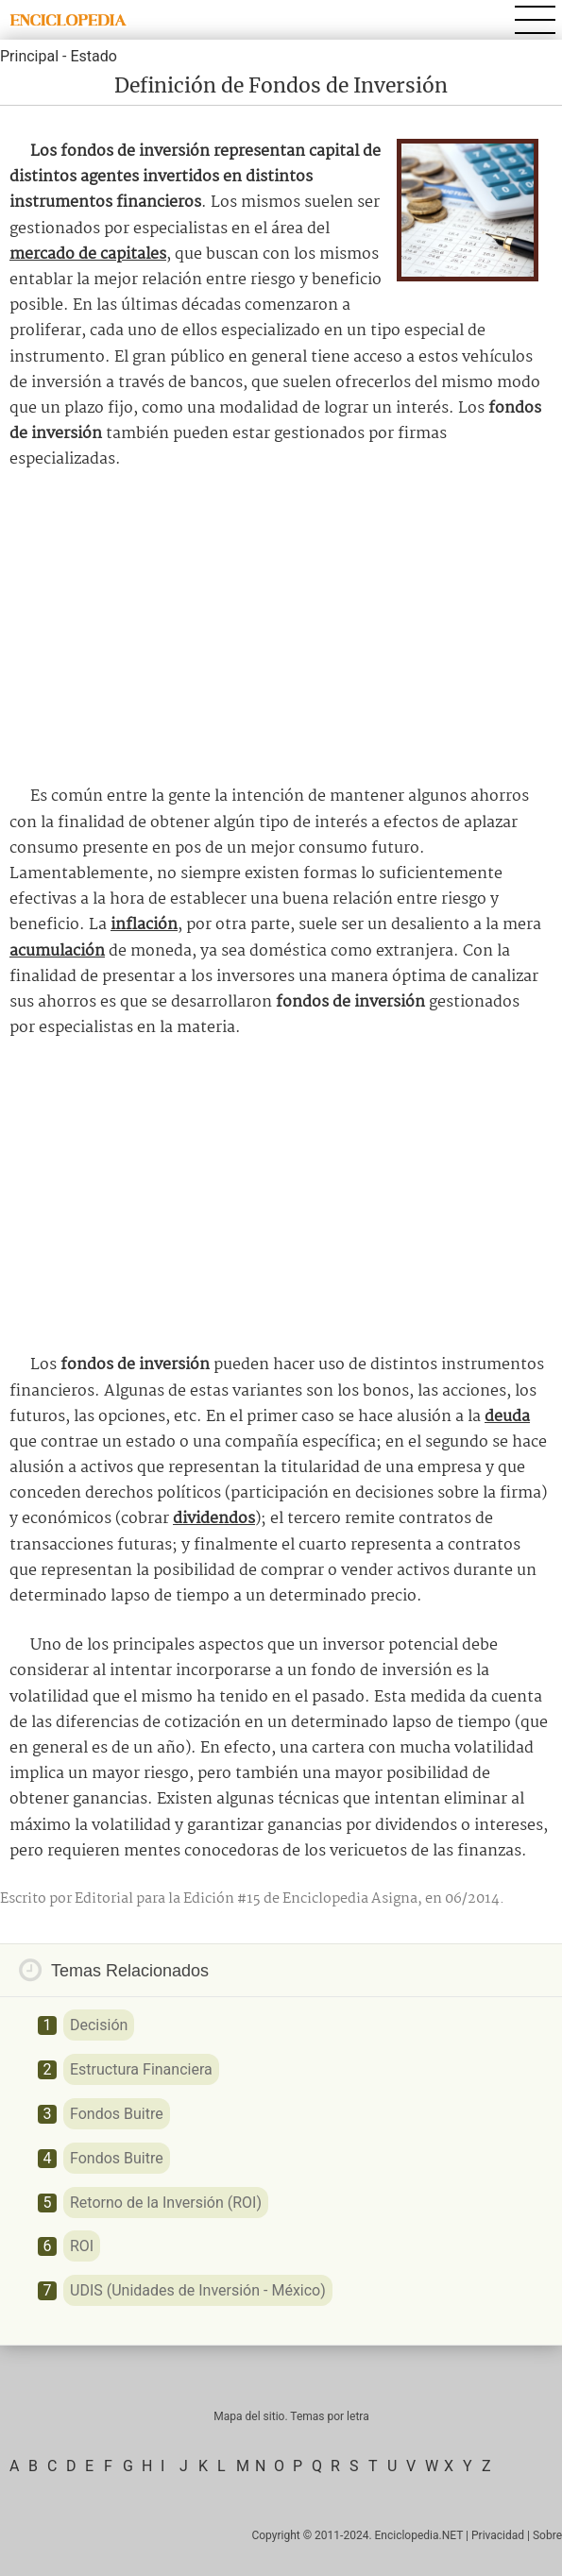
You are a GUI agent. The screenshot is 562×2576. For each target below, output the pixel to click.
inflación (144, 925)
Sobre (547, 2535)
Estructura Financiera (141, 2069)
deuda (507, 1417)
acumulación (57, 951)
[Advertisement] (281, 628)
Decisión (99, 2025)
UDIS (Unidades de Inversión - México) (198, 2290)
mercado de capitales (87, 254)
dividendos (214, 1519)
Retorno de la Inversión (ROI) (166, 2203)
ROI (82, 2246)
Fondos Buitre (116, 2114)
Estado (93, 56)
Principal (29, 56)
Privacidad (497, 2535)
